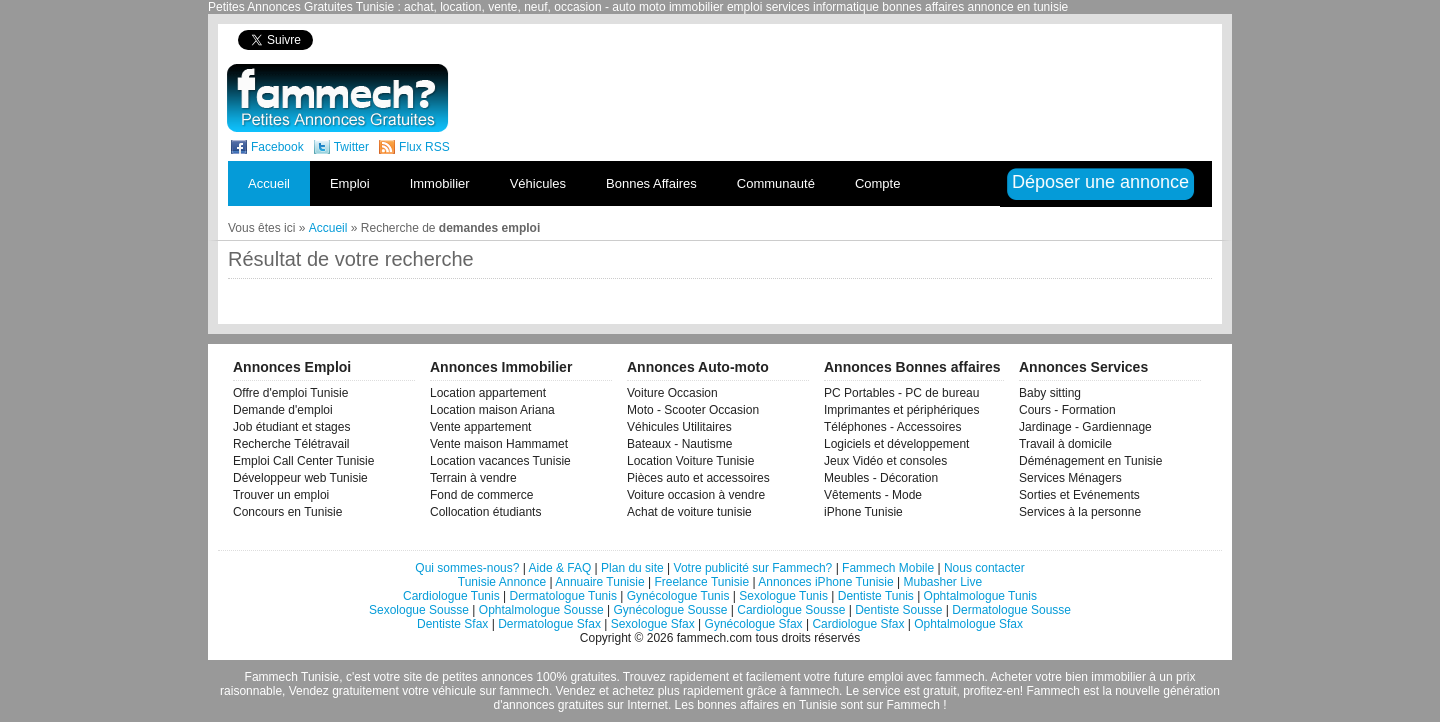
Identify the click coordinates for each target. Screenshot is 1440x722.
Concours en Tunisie (287, 512)
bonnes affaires (738, 705)
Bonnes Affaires (651, 183)
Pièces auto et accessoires (698, 478)
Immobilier (440, 183)
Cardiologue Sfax (858, 624)
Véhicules (538, 183)
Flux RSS (424, 147)
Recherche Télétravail (291, 444)
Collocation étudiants (485, 512)
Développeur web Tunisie (300, 478)
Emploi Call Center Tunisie (303, 461)
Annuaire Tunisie (599, 582)
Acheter (1011, 677)
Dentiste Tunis (876, 596)
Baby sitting (1050, 393)
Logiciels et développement (896, 444)
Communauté (776, 183)
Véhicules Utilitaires (679, 427)
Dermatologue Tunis (563, 596)
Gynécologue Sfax (754, 624)
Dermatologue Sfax (549, 624)
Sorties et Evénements (1079, 495)
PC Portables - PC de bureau (901, 393)
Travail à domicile (1065, 444)
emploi (885, 677)
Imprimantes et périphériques (901, 410)
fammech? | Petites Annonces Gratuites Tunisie (337, 98)
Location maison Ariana (492, 410)
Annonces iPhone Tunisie (825, 582)
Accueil (269, 183)
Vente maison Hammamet (499, 444)
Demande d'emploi (283, 410)
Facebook (277, 147)
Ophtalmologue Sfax (968, 624)
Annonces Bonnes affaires (912, 367)
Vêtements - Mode (873, 495)
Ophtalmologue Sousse (541, 610)
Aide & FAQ (560, 568)
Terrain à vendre (473, 478)
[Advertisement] (868, 39)
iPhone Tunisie (863, 512)
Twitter (351, 147)
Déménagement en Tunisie (1090, 461)
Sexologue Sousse (419, 610)
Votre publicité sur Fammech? (753, 568)
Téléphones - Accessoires (892, 427)
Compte (878, 183)
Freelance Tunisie (701, 582)
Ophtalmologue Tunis (980, 596)
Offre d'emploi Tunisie (290, 393)
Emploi (350, 183)
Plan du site (632, 568)
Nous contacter (984, 568)
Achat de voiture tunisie (689, 512)
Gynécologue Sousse (670, 610)
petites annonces (487, 677)
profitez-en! (993, 691)
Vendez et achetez (605, 691)
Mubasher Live (942, 582)
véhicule (454, 691)
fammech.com (714, 638)
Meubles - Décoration (881, 478)
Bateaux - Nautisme (679, 444)
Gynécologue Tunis (678, 596)
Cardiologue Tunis (451, 596)
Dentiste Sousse (898, 610)
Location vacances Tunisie (500, 461)
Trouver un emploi (281, 495)
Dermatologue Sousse (1011, 610)
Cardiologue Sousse (791, 610)
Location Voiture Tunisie (690, 461)
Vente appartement (480, 427)
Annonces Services (1083, 367)
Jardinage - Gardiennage (1085, 427)
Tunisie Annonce (502, 582)
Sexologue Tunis (783, 596)
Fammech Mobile (888, 568)
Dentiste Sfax (452, 624)
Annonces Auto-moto (698, 367)
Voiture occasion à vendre (696, 495)
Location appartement (488, 393)
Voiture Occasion (672, 393)
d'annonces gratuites (548, 705)
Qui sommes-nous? (467, 568)
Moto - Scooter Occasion (693, 410)
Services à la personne (1080, 512)
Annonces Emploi (292, 367)
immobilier (1118, 677)
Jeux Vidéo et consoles (885, 461)
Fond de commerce (481, 495)
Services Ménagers (1070, 478)
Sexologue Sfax (653, 624)
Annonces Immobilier (501, 367)
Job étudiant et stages (291, 427)
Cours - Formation (1067, 410)
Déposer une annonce (1100, 182)
